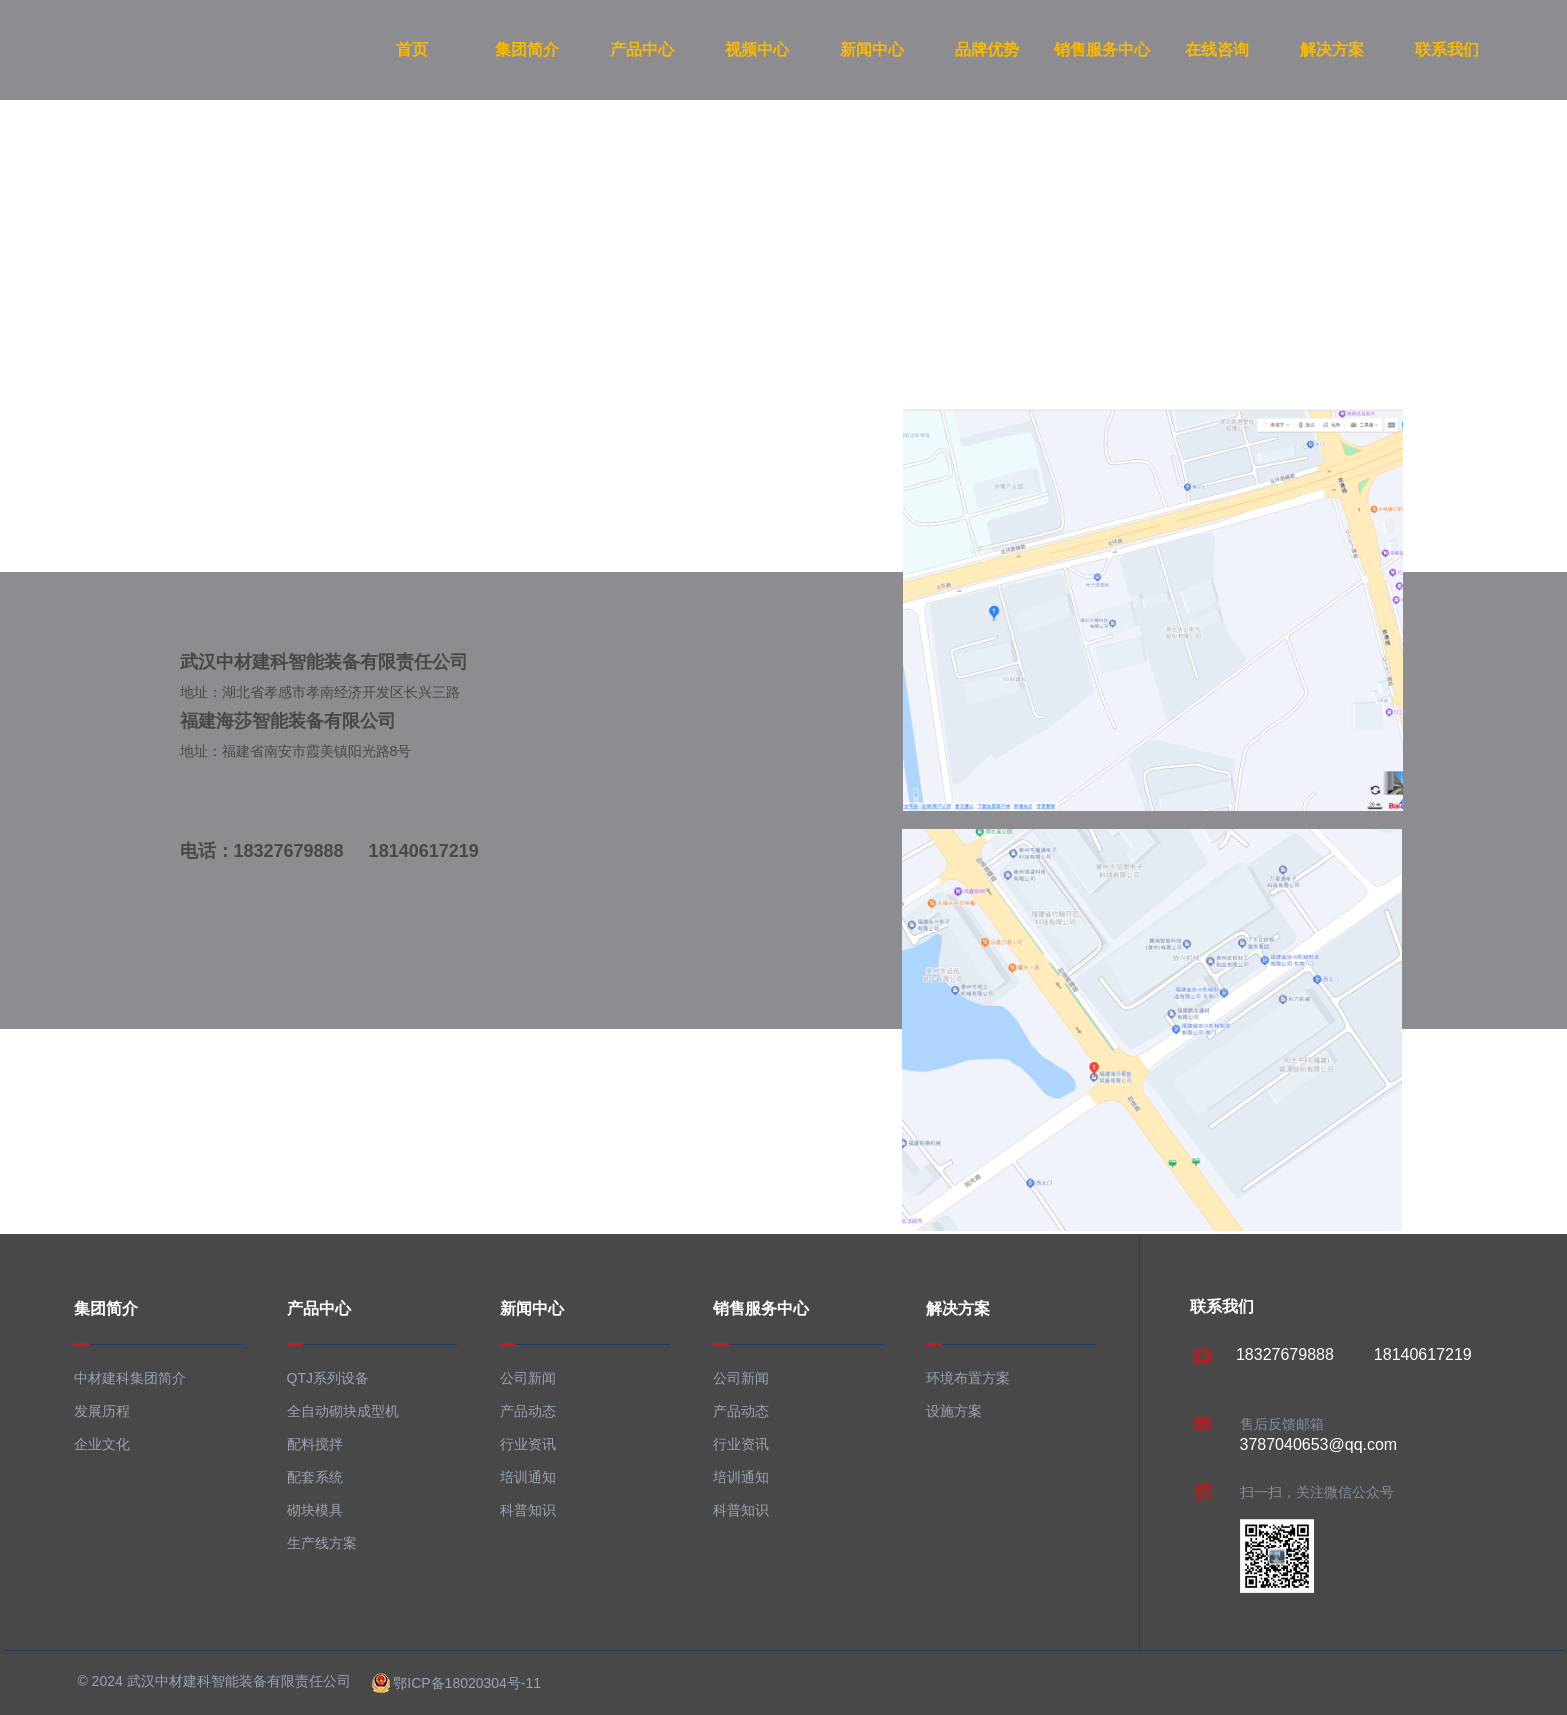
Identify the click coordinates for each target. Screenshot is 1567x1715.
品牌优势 (987, 49)
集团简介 (527, 49)
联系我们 (1447, 49)
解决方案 (1332, 49)
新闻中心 (872, 49)
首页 (412, 49)
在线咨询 (1217, 49)
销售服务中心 (1102, 49)
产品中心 (642, 49)
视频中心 (757, 49)
